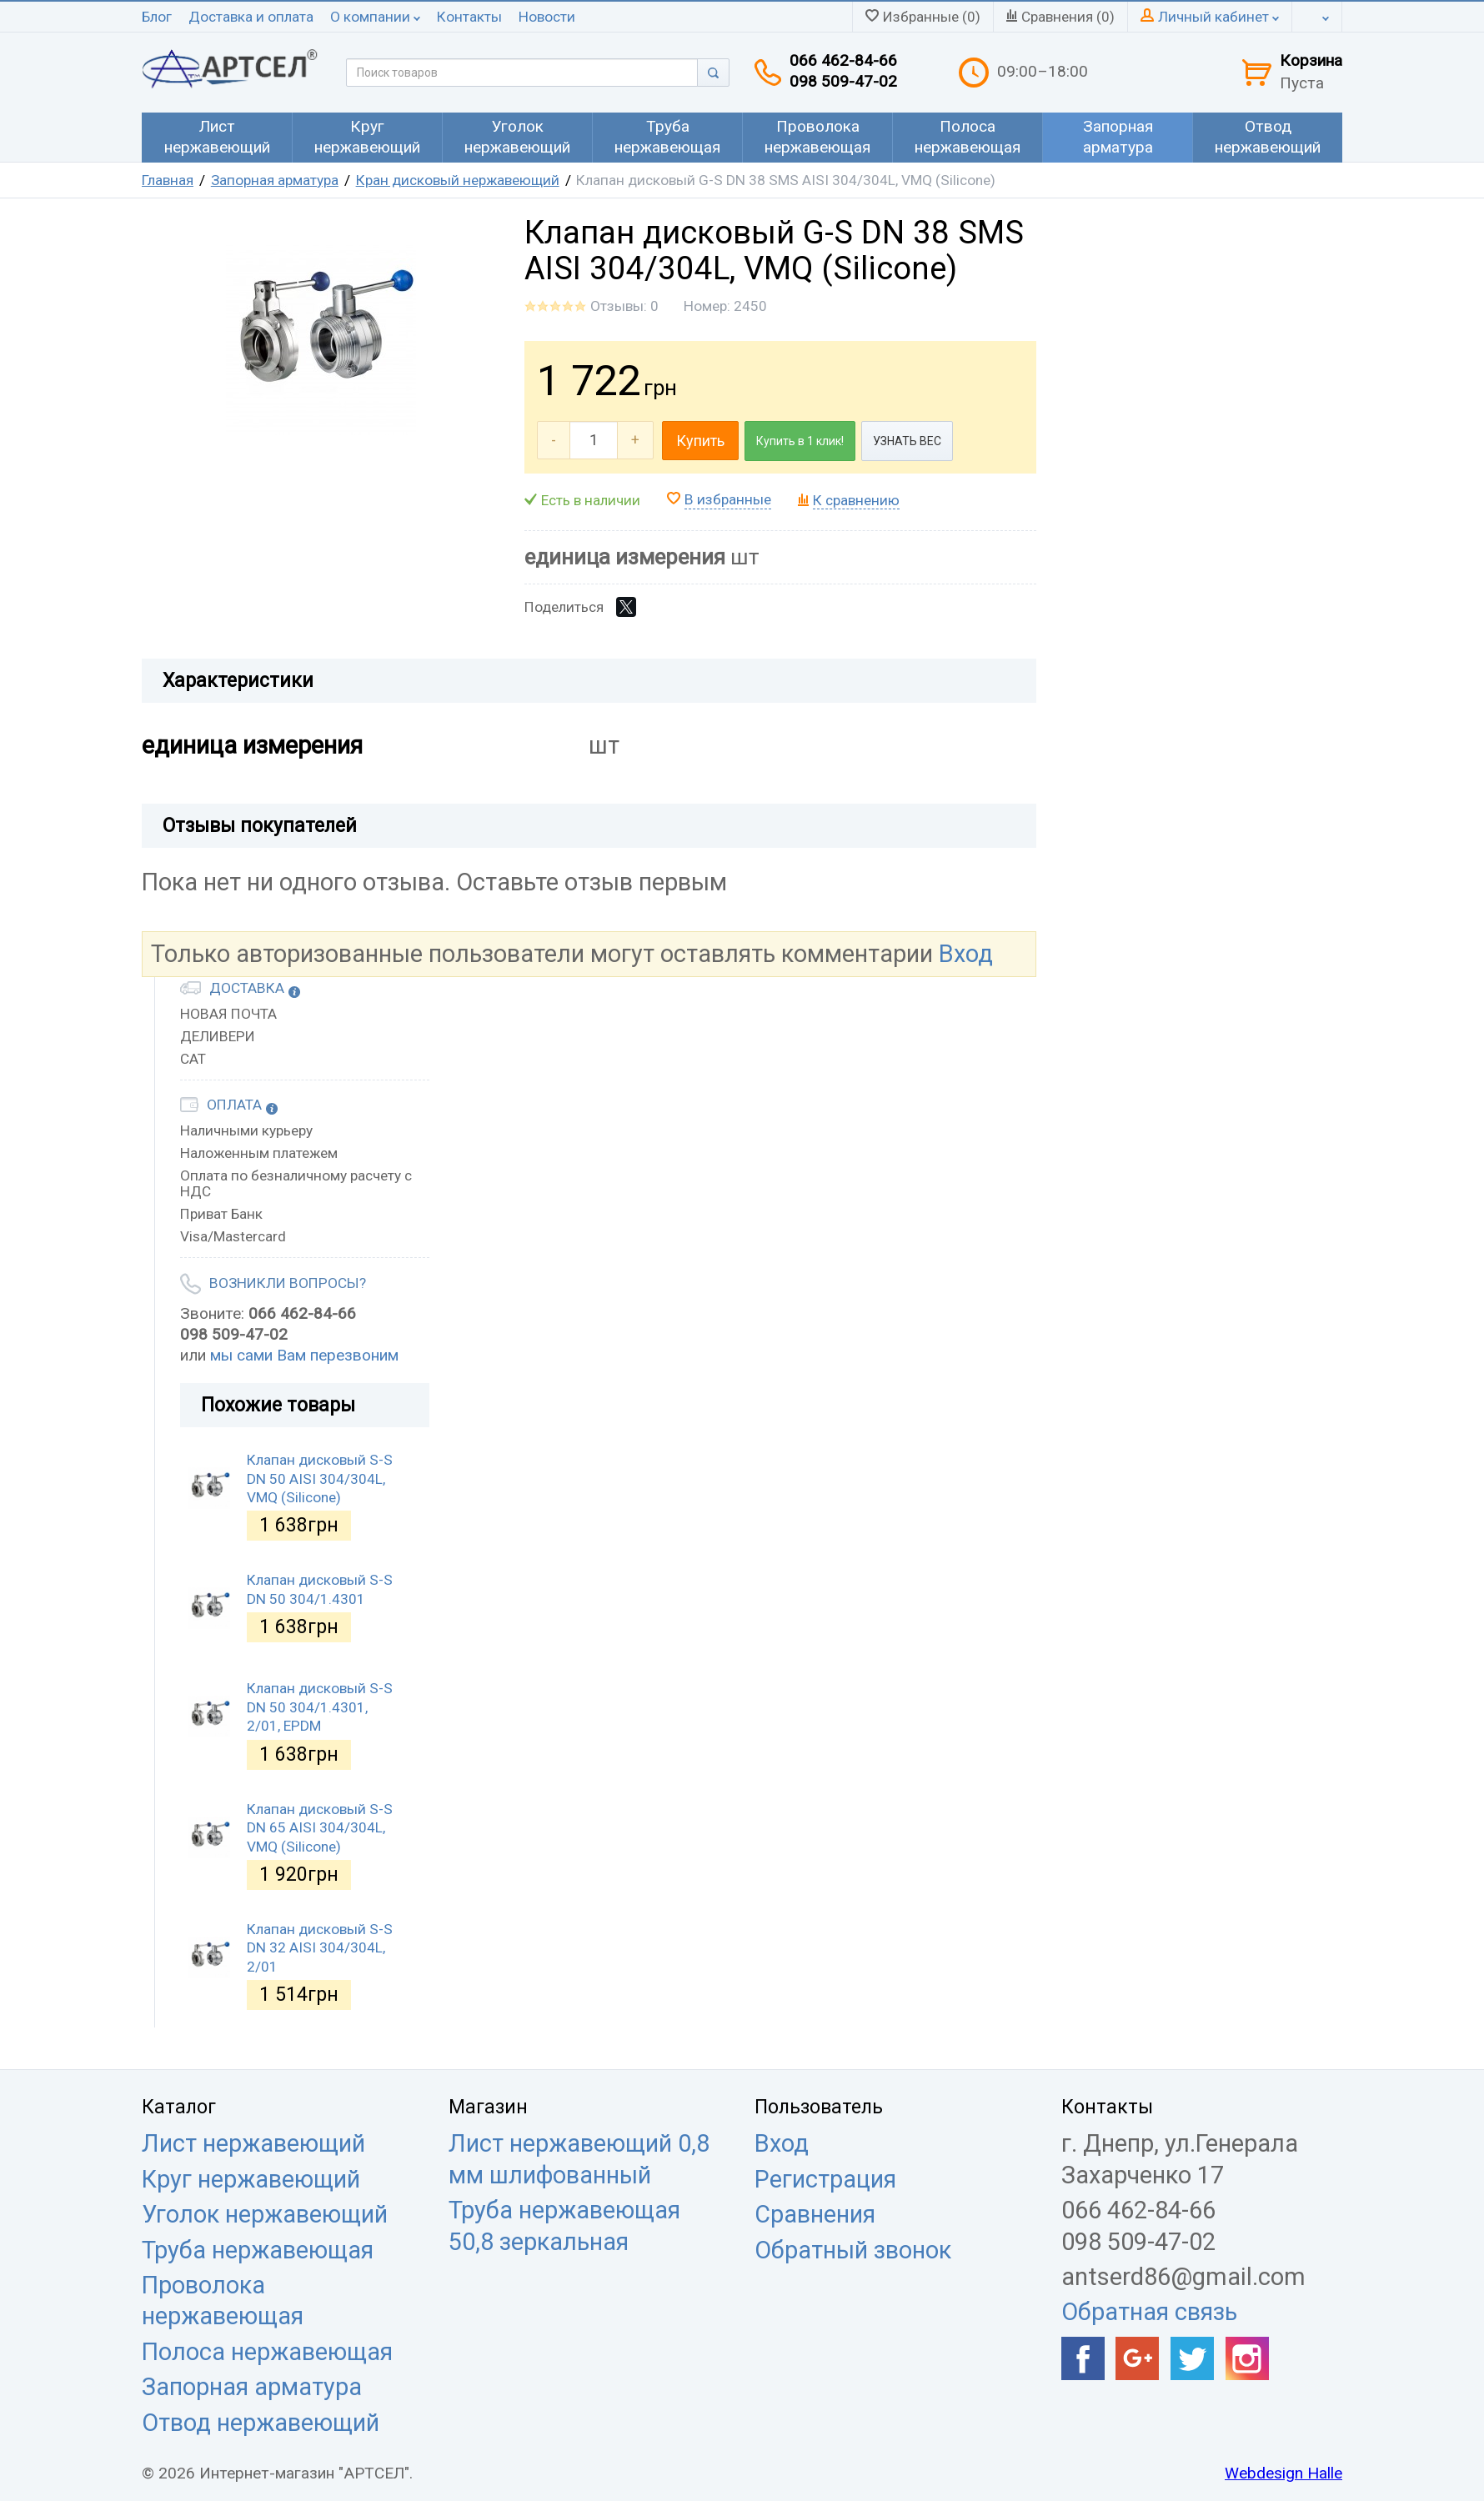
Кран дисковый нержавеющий (457, 180)
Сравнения (815, 2214)
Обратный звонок (853, 2250)
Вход (966, 954)
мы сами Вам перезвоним (304, 1355)
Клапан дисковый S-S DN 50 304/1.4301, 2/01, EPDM (320, 1707)
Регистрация (825, 2179)
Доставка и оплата (250, 16)
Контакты (469, 16)
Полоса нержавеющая (267, 2352)
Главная (167, 180)
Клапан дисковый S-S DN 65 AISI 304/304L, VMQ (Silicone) (320, 1828)
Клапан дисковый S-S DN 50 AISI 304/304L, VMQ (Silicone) (320, 1478)
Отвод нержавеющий (260, 2422)
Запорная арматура (274, 180)
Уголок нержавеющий (265, 2214)
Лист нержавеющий (253, 2143)
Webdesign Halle (1283, 2473)
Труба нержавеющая (258, 2250)
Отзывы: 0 (624, 306)
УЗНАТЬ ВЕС (907, 441)
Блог (157, 16)
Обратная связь (1149, 2312)
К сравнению (856, 500)
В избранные (727, 499)
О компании (375, 16)
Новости (547, 16)
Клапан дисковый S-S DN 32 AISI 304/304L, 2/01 (320, 1948)
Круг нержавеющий (251, 2179)
